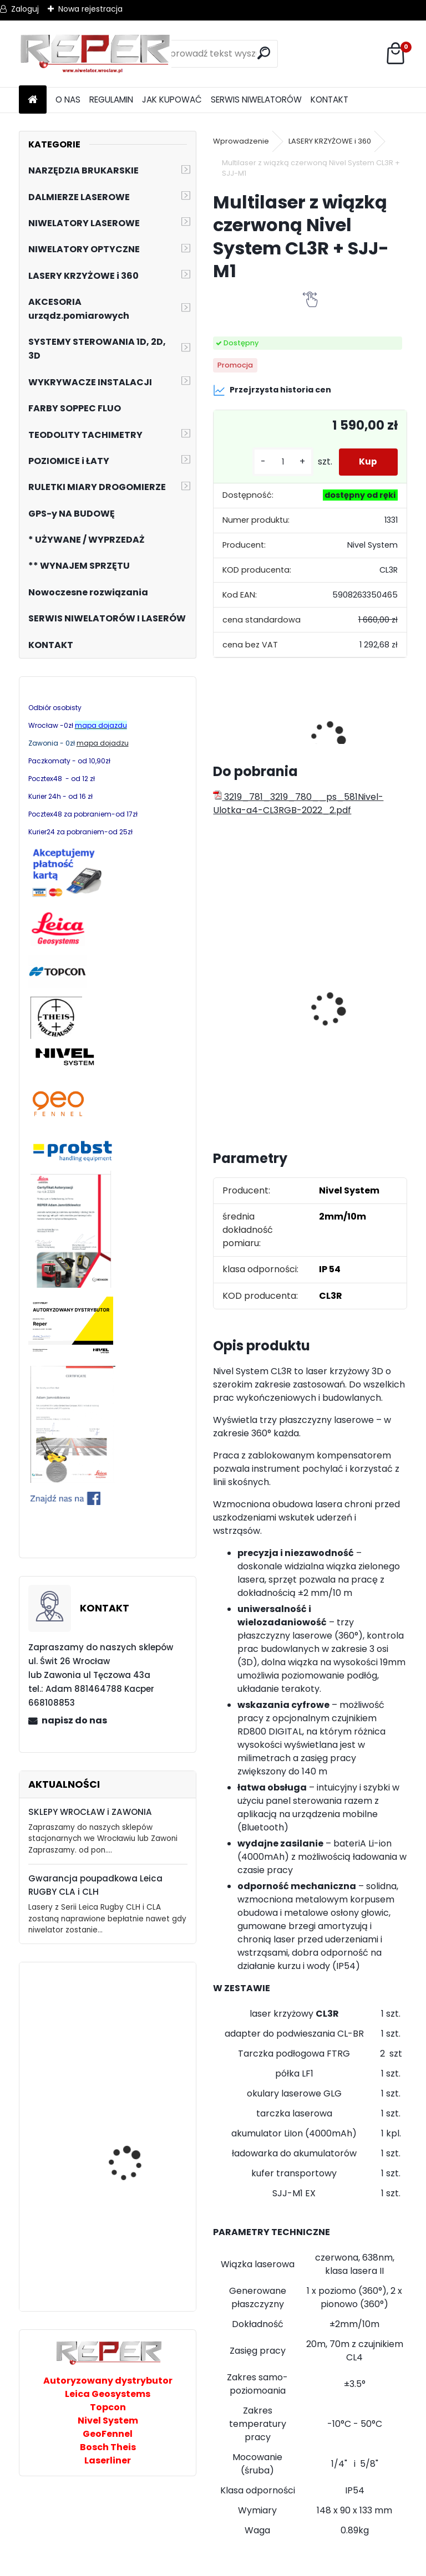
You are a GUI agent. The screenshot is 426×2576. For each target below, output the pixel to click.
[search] (264, 53)
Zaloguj (25, 8)
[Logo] (95, 53)
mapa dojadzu (103, 743)
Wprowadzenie (241, 141)
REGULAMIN (111, 99)
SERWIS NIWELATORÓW (256, 99)
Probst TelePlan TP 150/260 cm (128, 2258)
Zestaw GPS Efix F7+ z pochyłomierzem (257, 987)
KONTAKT (329, 99)
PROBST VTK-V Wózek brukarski (133, 2144)
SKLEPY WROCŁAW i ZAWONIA (90, 1812)
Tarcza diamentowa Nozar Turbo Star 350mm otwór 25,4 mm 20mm (335, 987)
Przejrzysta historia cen (272, 390)
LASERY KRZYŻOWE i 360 (329, 141)
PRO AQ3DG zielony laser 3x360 (140, 2020)
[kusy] (279, 462)
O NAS (67, 99)
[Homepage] (33, 100)
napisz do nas (74, 1720)
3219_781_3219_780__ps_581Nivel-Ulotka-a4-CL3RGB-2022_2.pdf (298, 803)
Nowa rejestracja (90, 8)
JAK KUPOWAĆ (172, 99)
